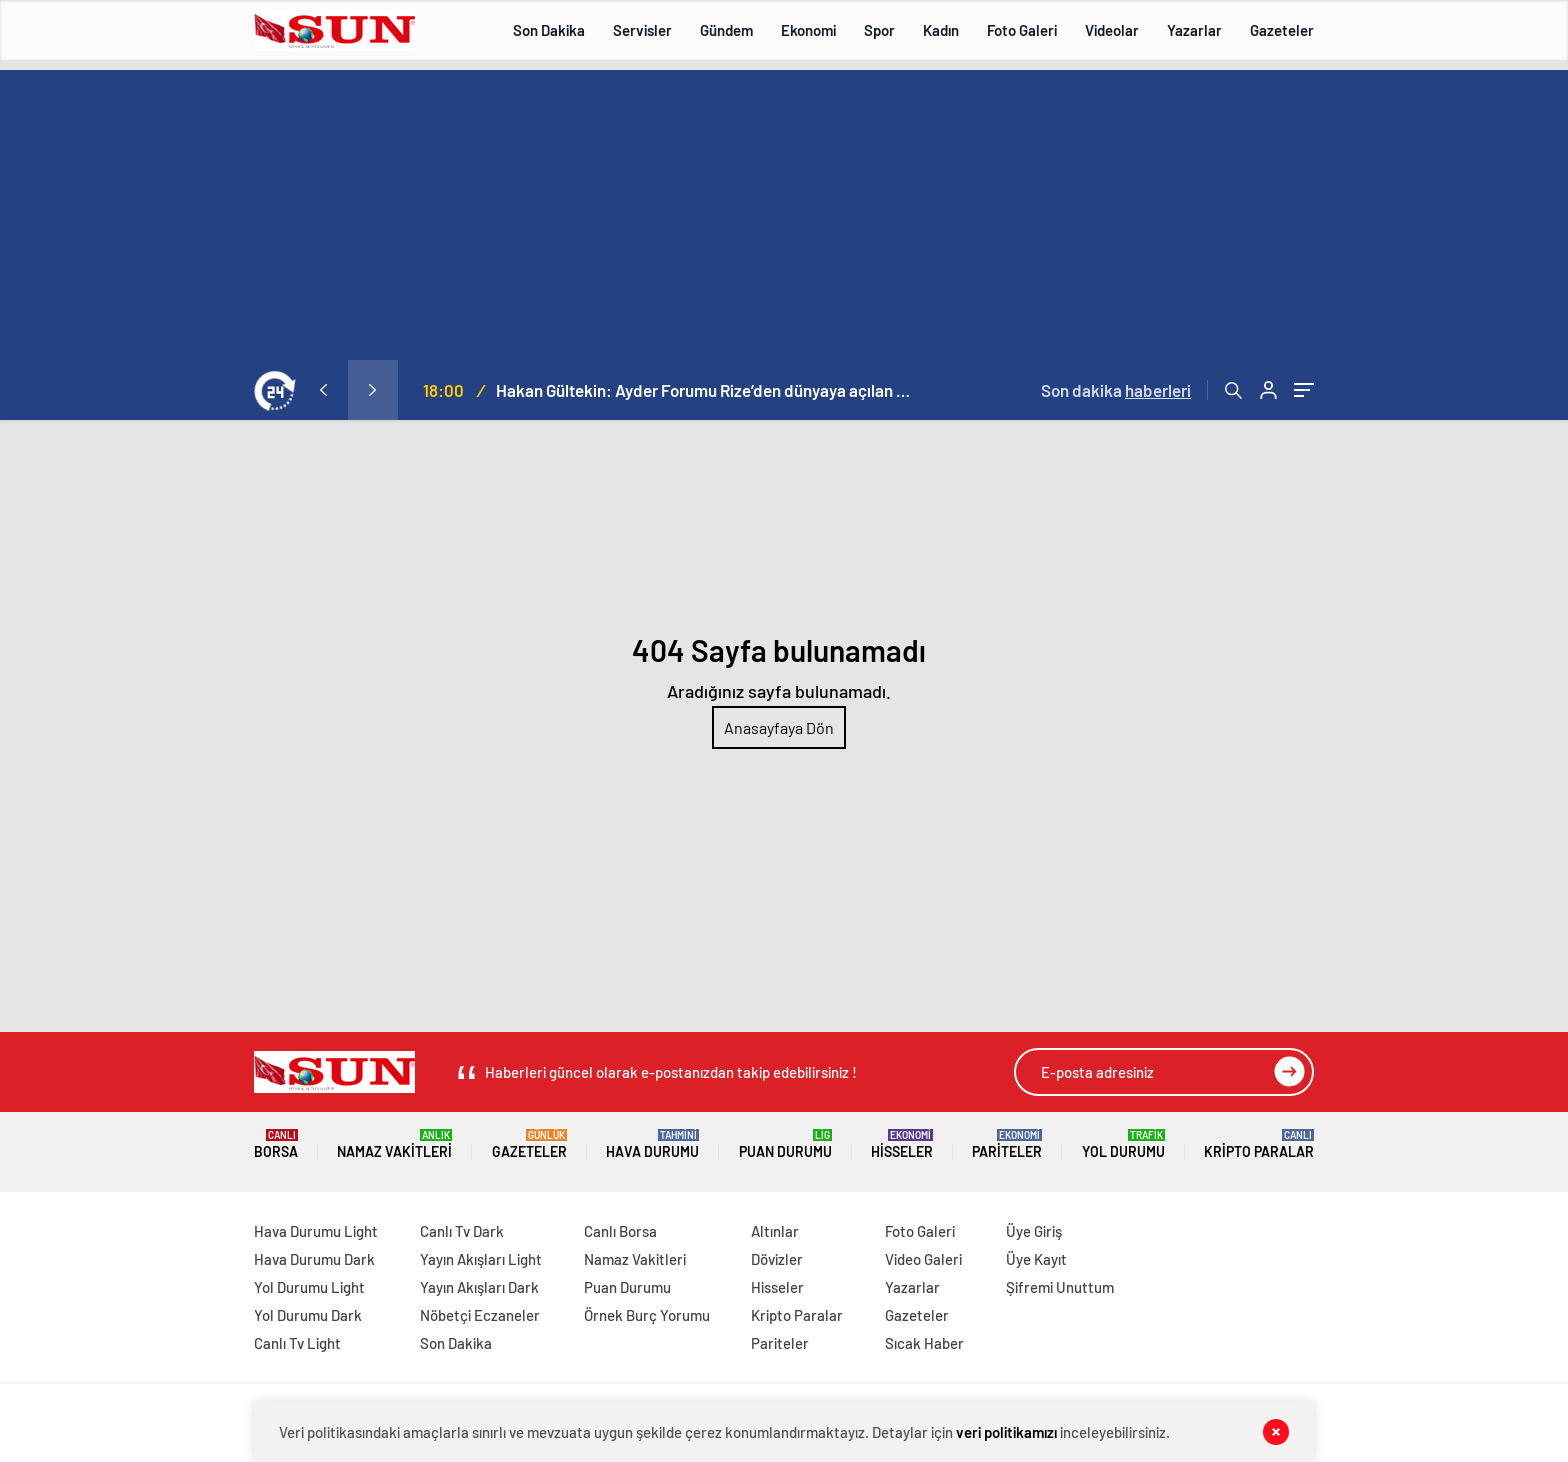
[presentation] (323, 390)
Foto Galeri (1022, 30)
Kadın (941, 30)
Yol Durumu (1123, 1144)
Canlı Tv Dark (462, 1231)
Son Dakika (549, 30)
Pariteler (1007, 1144)
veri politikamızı (1006, 1432)
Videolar (1112, 30)
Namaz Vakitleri (394, 1144)
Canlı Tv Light (297, 1343)
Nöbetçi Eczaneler (480, 1315)
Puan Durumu (785, 1144)
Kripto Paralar (1259, 1144)
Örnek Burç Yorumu (647, 1315)
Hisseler (902, 1144)
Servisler (642, 30)
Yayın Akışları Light (481, 1259)
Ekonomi (808, 30)
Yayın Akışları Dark (479, 1287)
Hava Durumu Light (316, 1231)
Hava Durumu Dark (314, 1259)
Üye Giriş (1034, 1231)
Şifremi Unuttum (1060, 1287)
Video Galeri (923, 1259)
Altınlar (775, 1231)
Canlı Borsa (620, 1231)
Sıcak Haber (924, 1343)
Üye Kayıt (1036, 1259)
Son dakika (1116, 390)
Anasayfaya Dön (779, 727)
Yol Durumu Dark (308, 1315)
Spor (879, 30)
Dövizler (777, 1259)
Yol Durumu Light (309, 1287)
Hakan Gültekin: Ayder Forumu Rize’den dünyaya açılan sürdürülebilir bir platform (706, 390)
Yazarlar (1194, 30)
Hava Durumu (652, 1144)
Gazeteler (1282, 30)
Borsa (276, 1144)
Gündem (726, 30)
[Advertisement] (784, 210)
